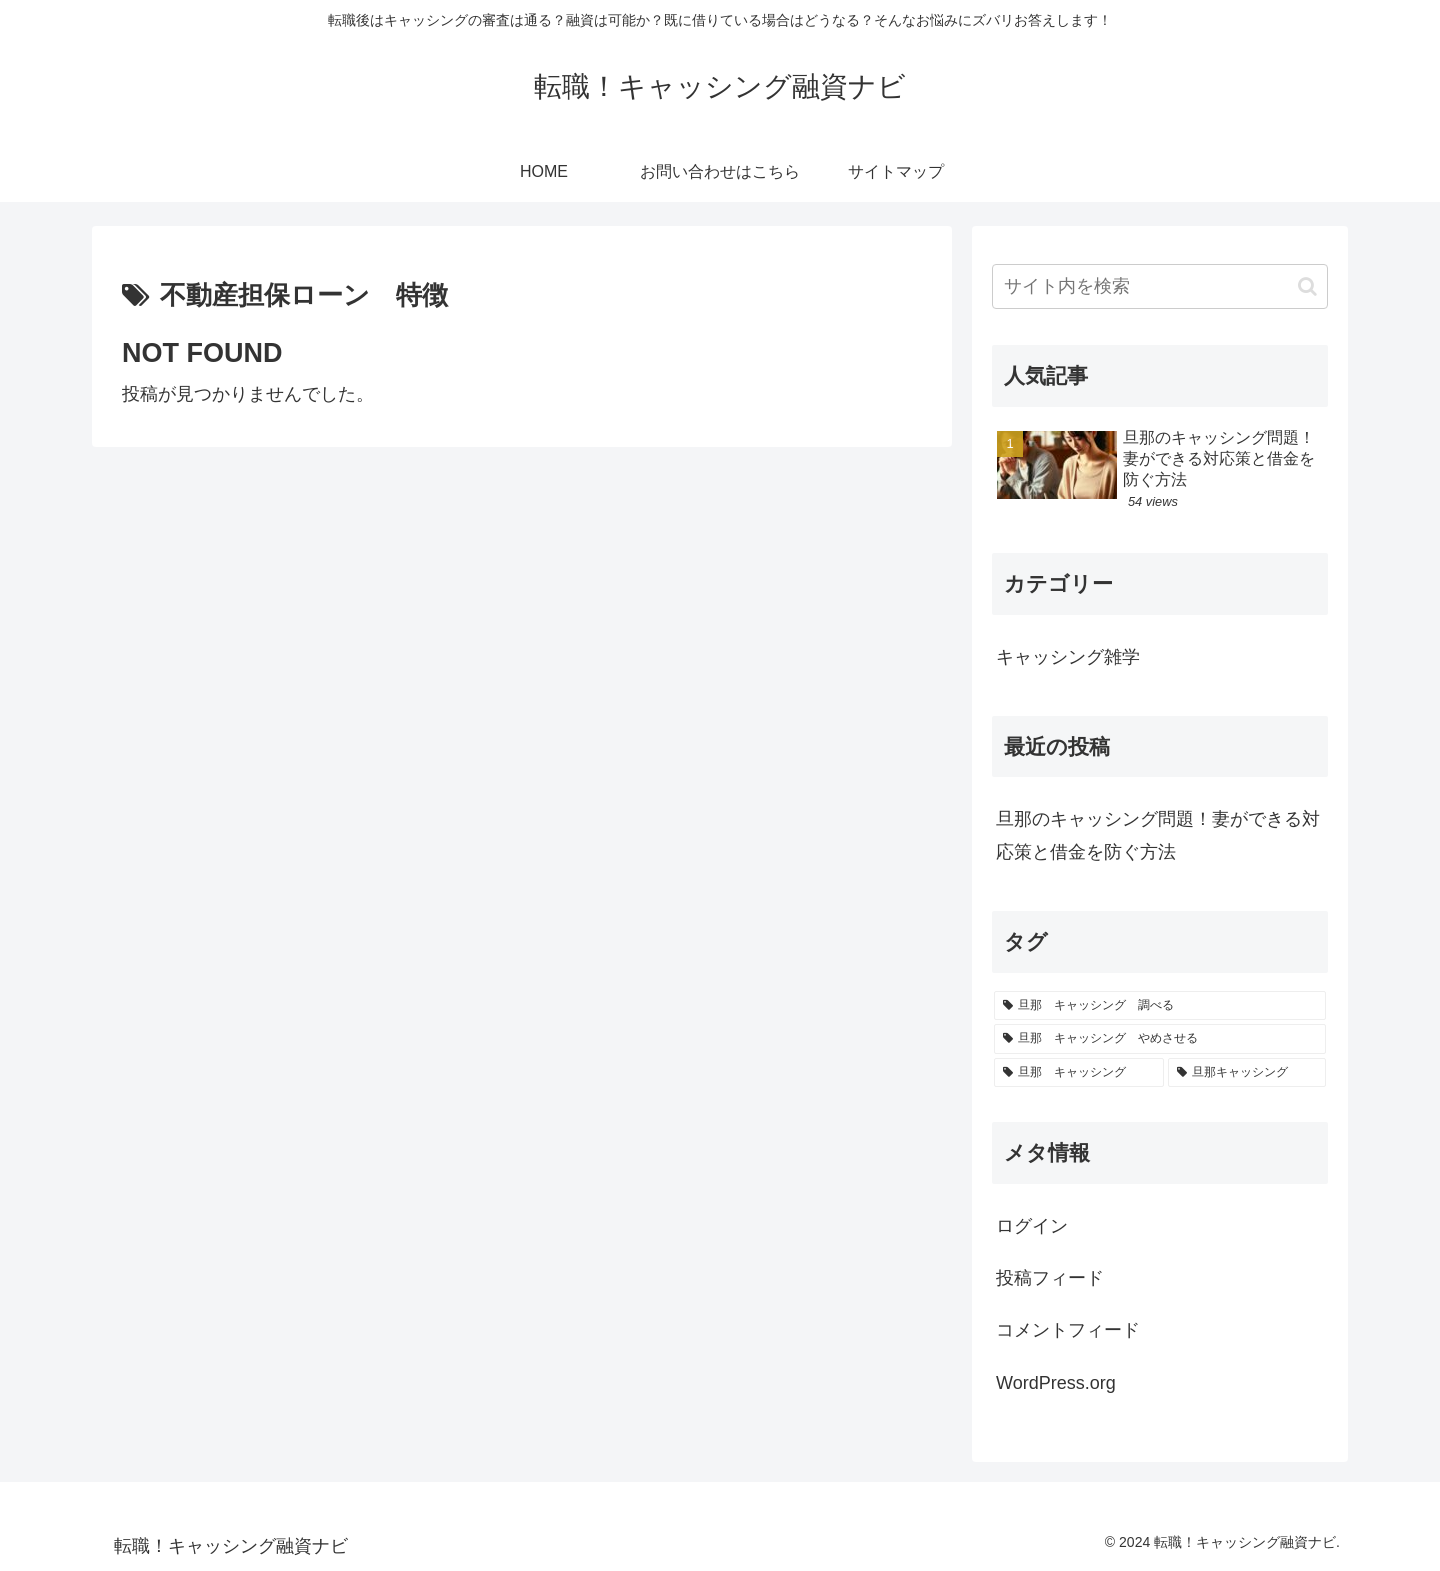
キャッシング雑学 (1068, 657)
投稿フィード (1050, 1278)
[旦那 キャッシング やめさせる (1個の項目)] (1160, 1039)
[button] (1307, 286)
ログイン (1032, 1226)
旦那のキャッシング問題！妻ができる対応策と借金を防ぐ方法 (1158, 835)
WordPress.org (1056, 1383)
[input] (1160, 286)
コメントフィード (1068, 1330)
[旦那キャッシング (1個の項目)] (1247, 1073)
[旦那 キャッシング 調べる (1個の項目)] (1160, 1006)
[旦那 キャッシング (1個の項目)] (1079, 1073)
